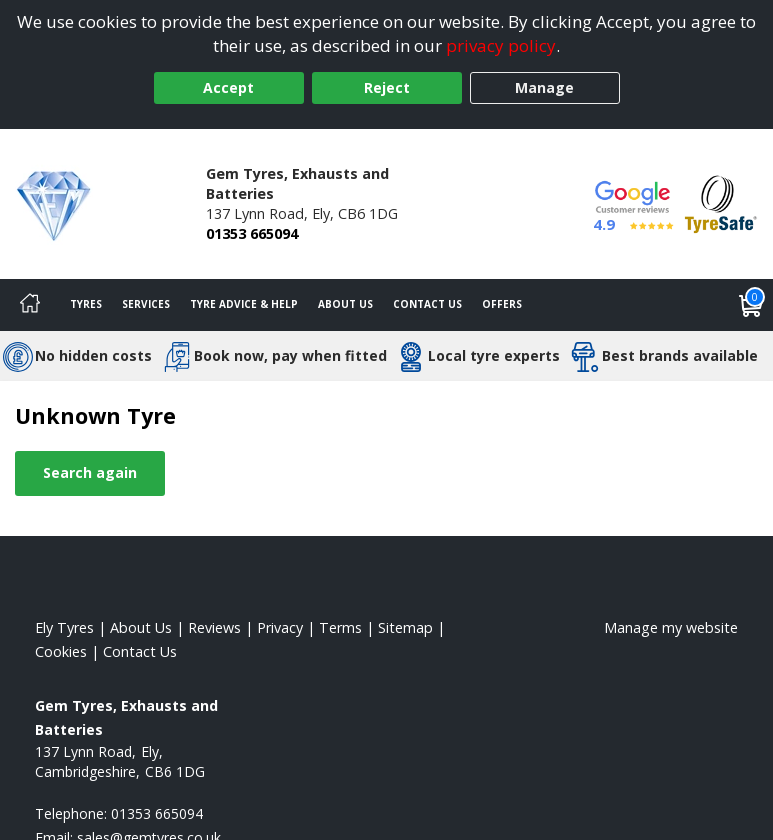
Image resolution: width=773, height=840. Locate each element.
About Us (345, 304)
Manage (544, 87)
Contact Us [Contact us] (427, 304)
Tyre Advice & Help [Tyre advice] (244, 304)
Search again (90, 472)
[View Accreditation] (721, 202)
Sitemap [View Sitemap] (405, 627)
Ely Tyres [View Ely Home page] (64, 627)
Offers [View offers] (502, 304)
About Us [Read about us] (141, 627)
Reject (387, 87)
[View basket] (751, 305)
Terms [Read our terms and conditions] (340, 627)
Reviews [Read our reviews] (214, 627)
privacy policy (501, 45)
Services (146, 304)
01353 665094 (252, 233)
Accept (228, 87)
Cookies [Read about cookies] (61, 651)
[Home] (30, 305)
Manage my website (671, 627)
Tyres (86, 304)
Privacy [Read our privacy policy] (280, 627)
